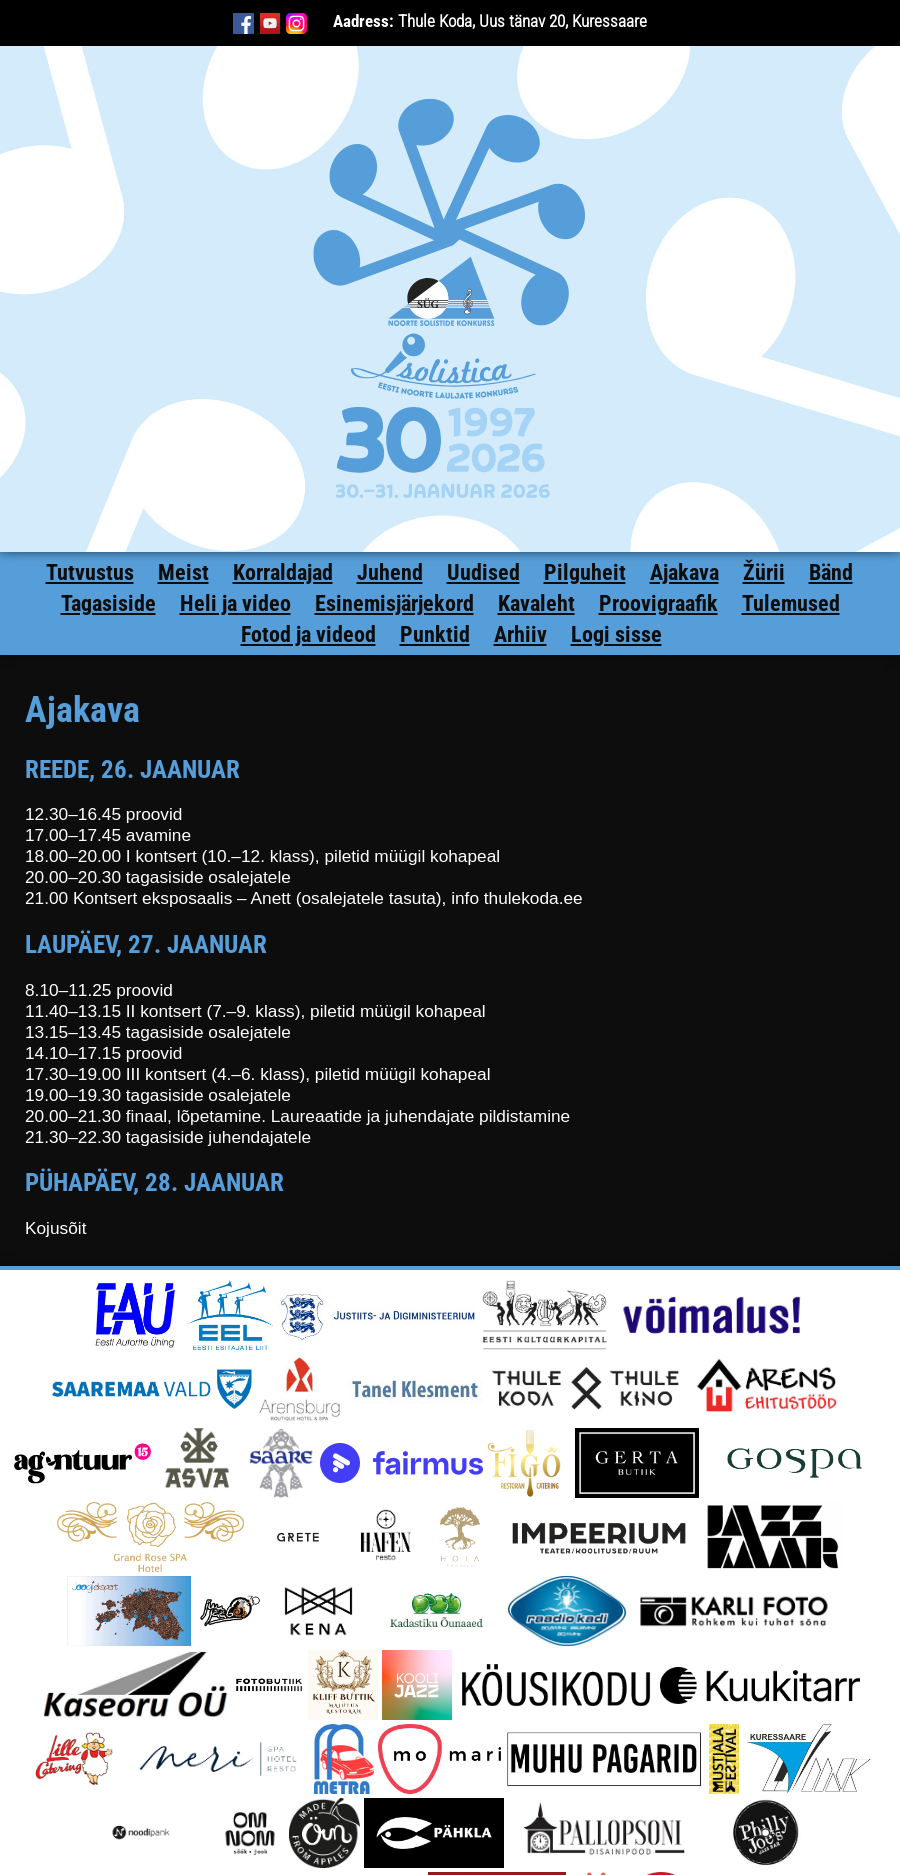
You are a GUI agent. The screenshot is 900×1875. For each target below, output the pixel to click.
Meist (183, 572)
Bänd (831, 572)
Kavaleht (536, 603)
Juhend (390, 572)
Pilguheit (585, 572)
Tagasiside (108, 603)
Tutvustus (90, 572)
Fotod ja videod (308, 634)
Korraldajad (283, 572)
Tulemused (791, 603)
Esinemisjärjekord (394, 603)
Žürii (764, 572)
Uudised (483, 572)
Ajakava (684, 572)
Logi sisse (616, 634)
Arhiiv (520, 634)
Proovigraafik (658, 603)
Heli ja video (235, 603)
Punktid (435, 634)
